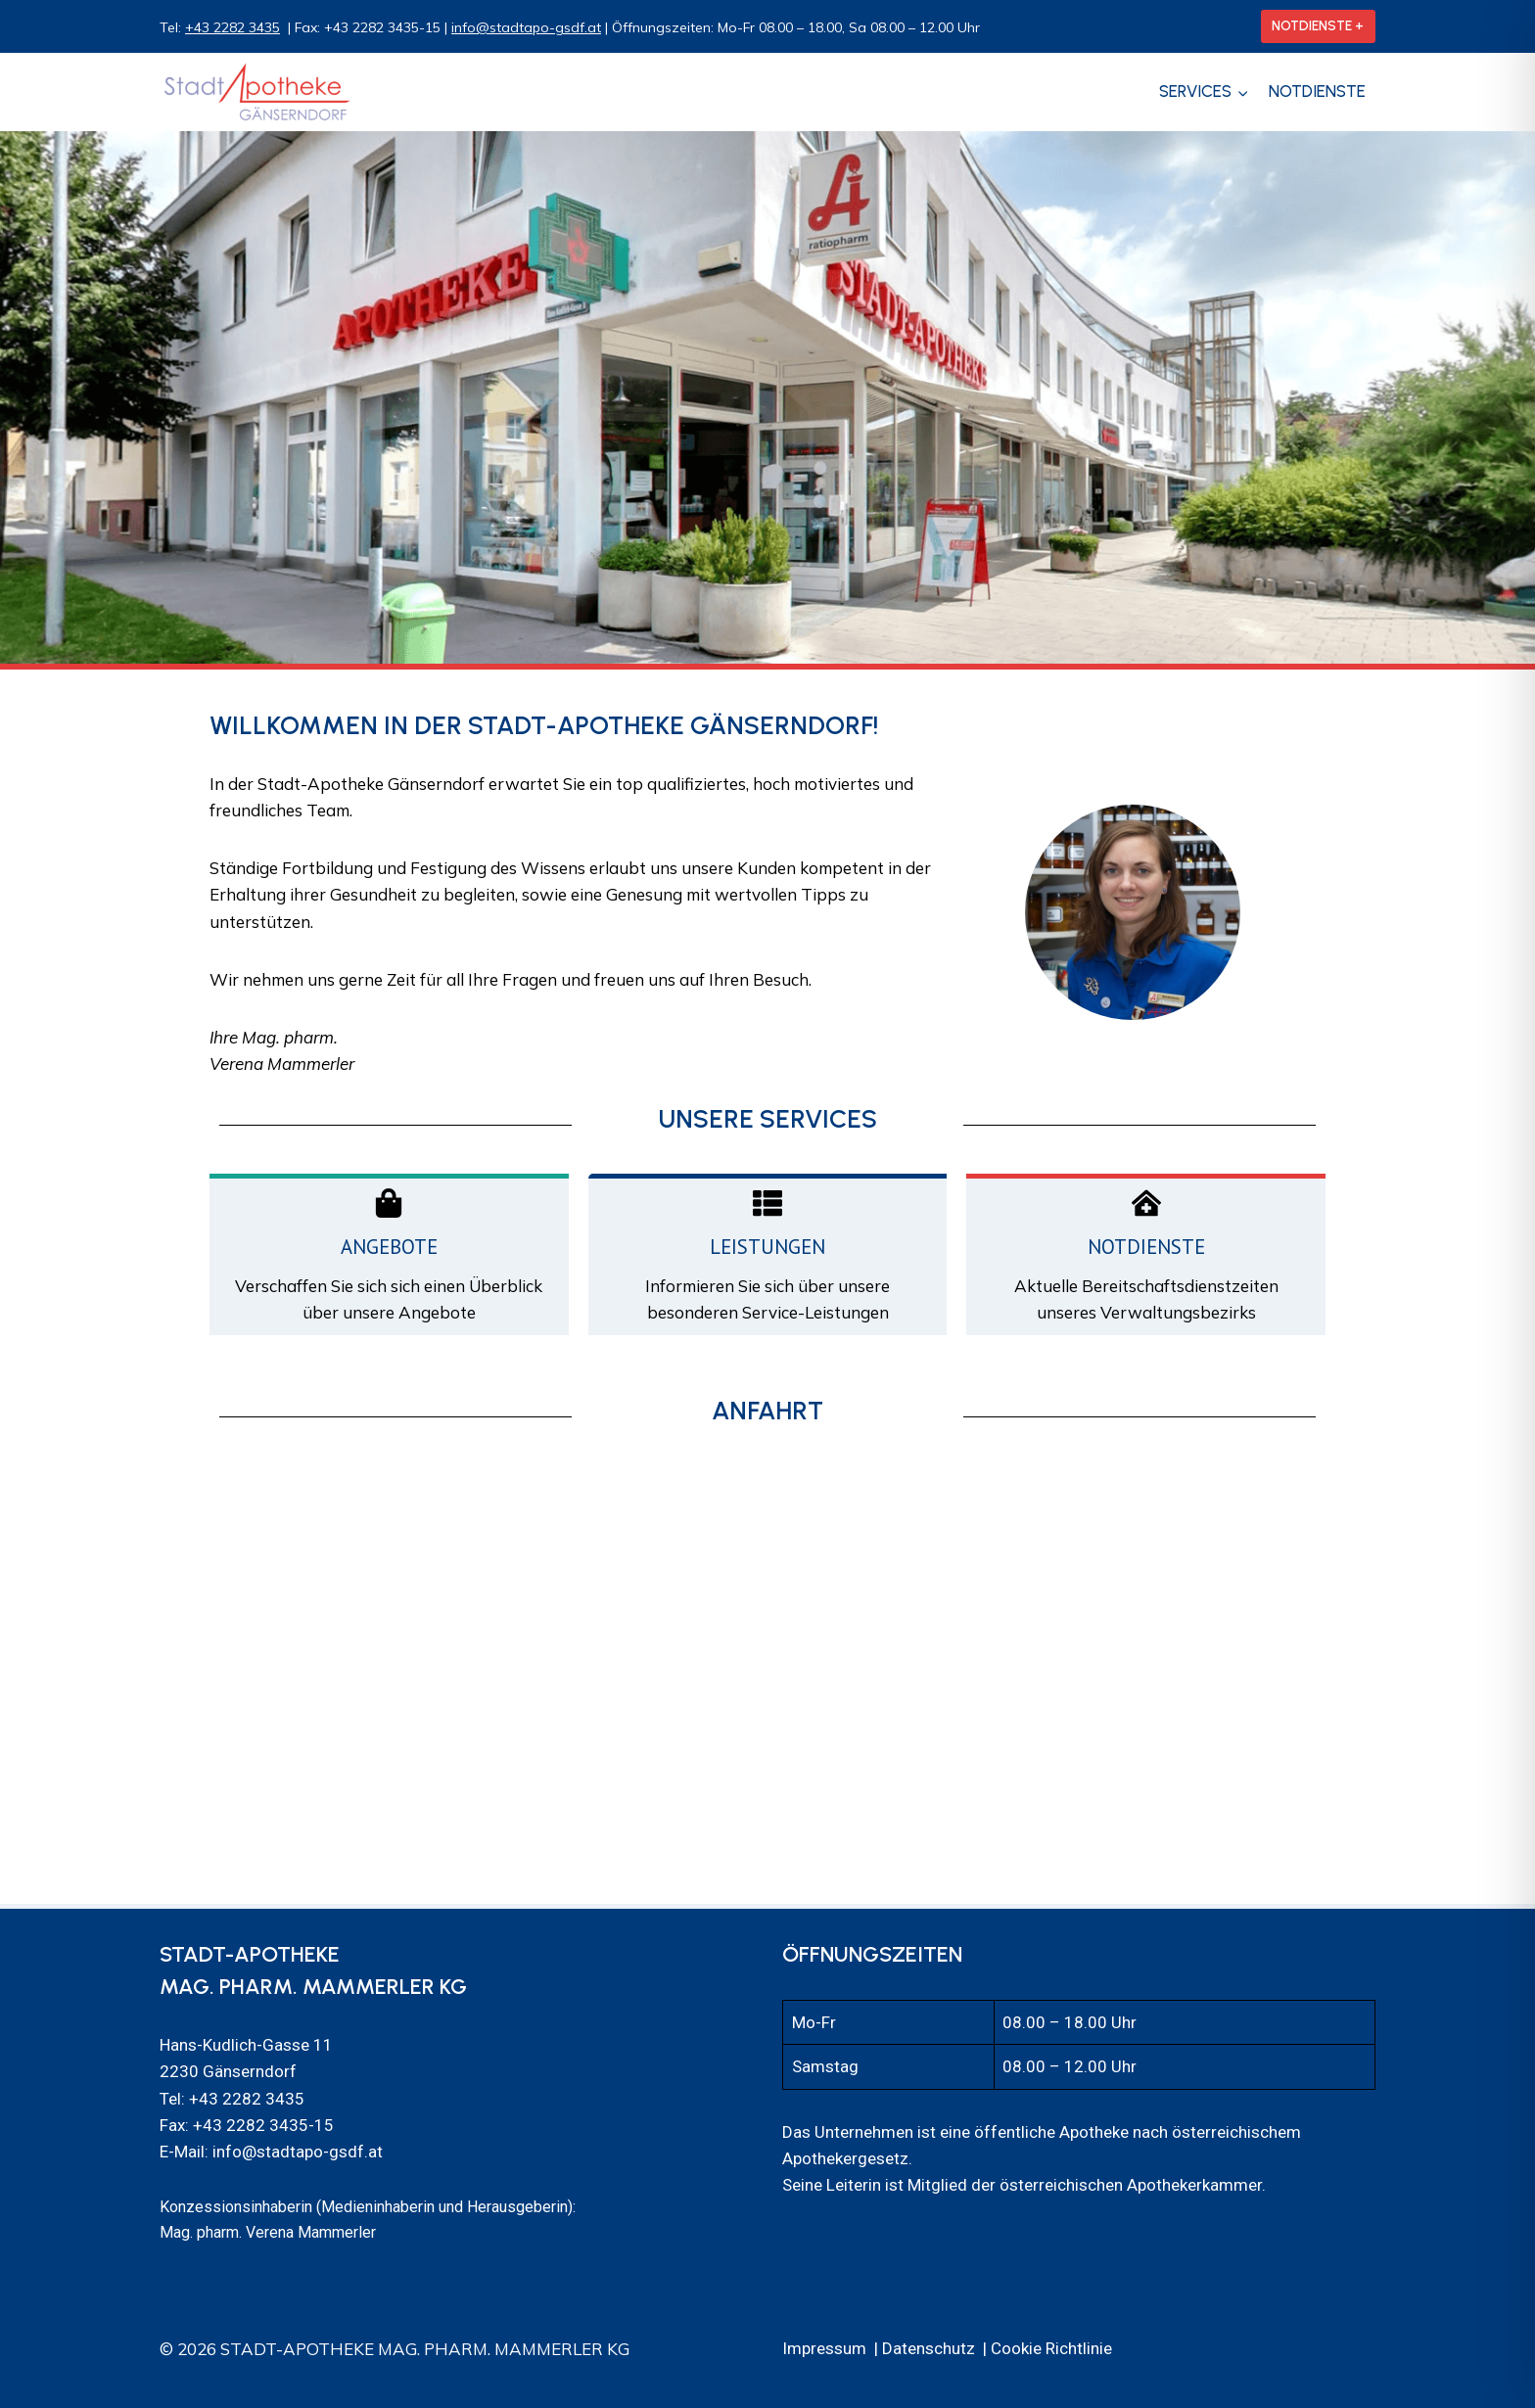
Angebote (389, 1246)
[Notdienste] (1146, 1203)
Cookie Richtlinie (1051, 2348)
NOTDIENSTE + (1318, 25)
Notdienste (1317, 91)
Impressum (824, 2348)
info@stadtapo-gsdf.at (526, 27)
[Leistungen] (767, 1203)
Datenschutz (928, 2348)
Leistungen (767, 1246)
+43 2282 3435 (232, 27)
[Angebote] (388, 1203)
